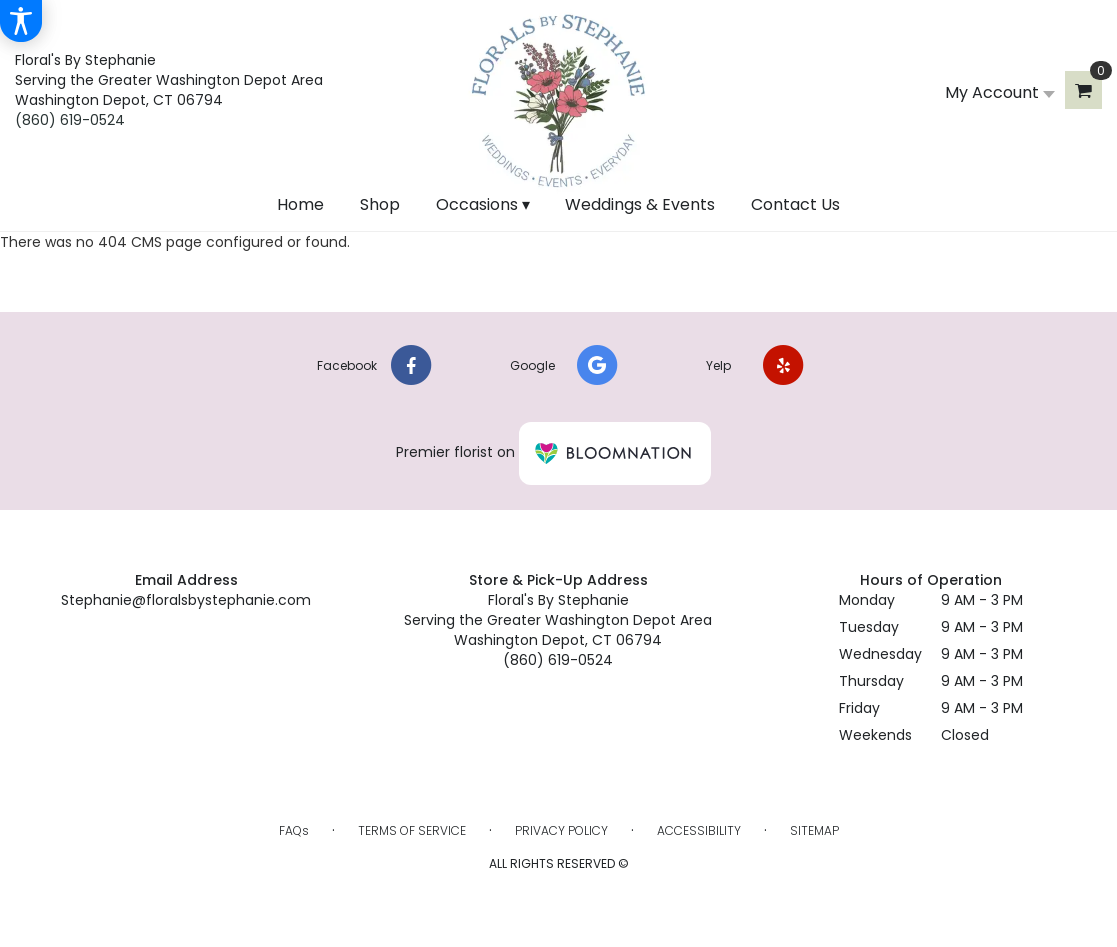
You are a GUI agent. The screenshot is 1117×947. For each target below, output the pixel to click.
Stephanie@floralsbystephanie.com (186, 600)
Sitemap (814, 830)
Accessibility (699, 830)
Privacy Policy (561, 830)
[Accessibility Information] (21, 21)
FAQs (294, 830)
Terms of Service (412, 830)
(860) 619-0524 (70, 120)
